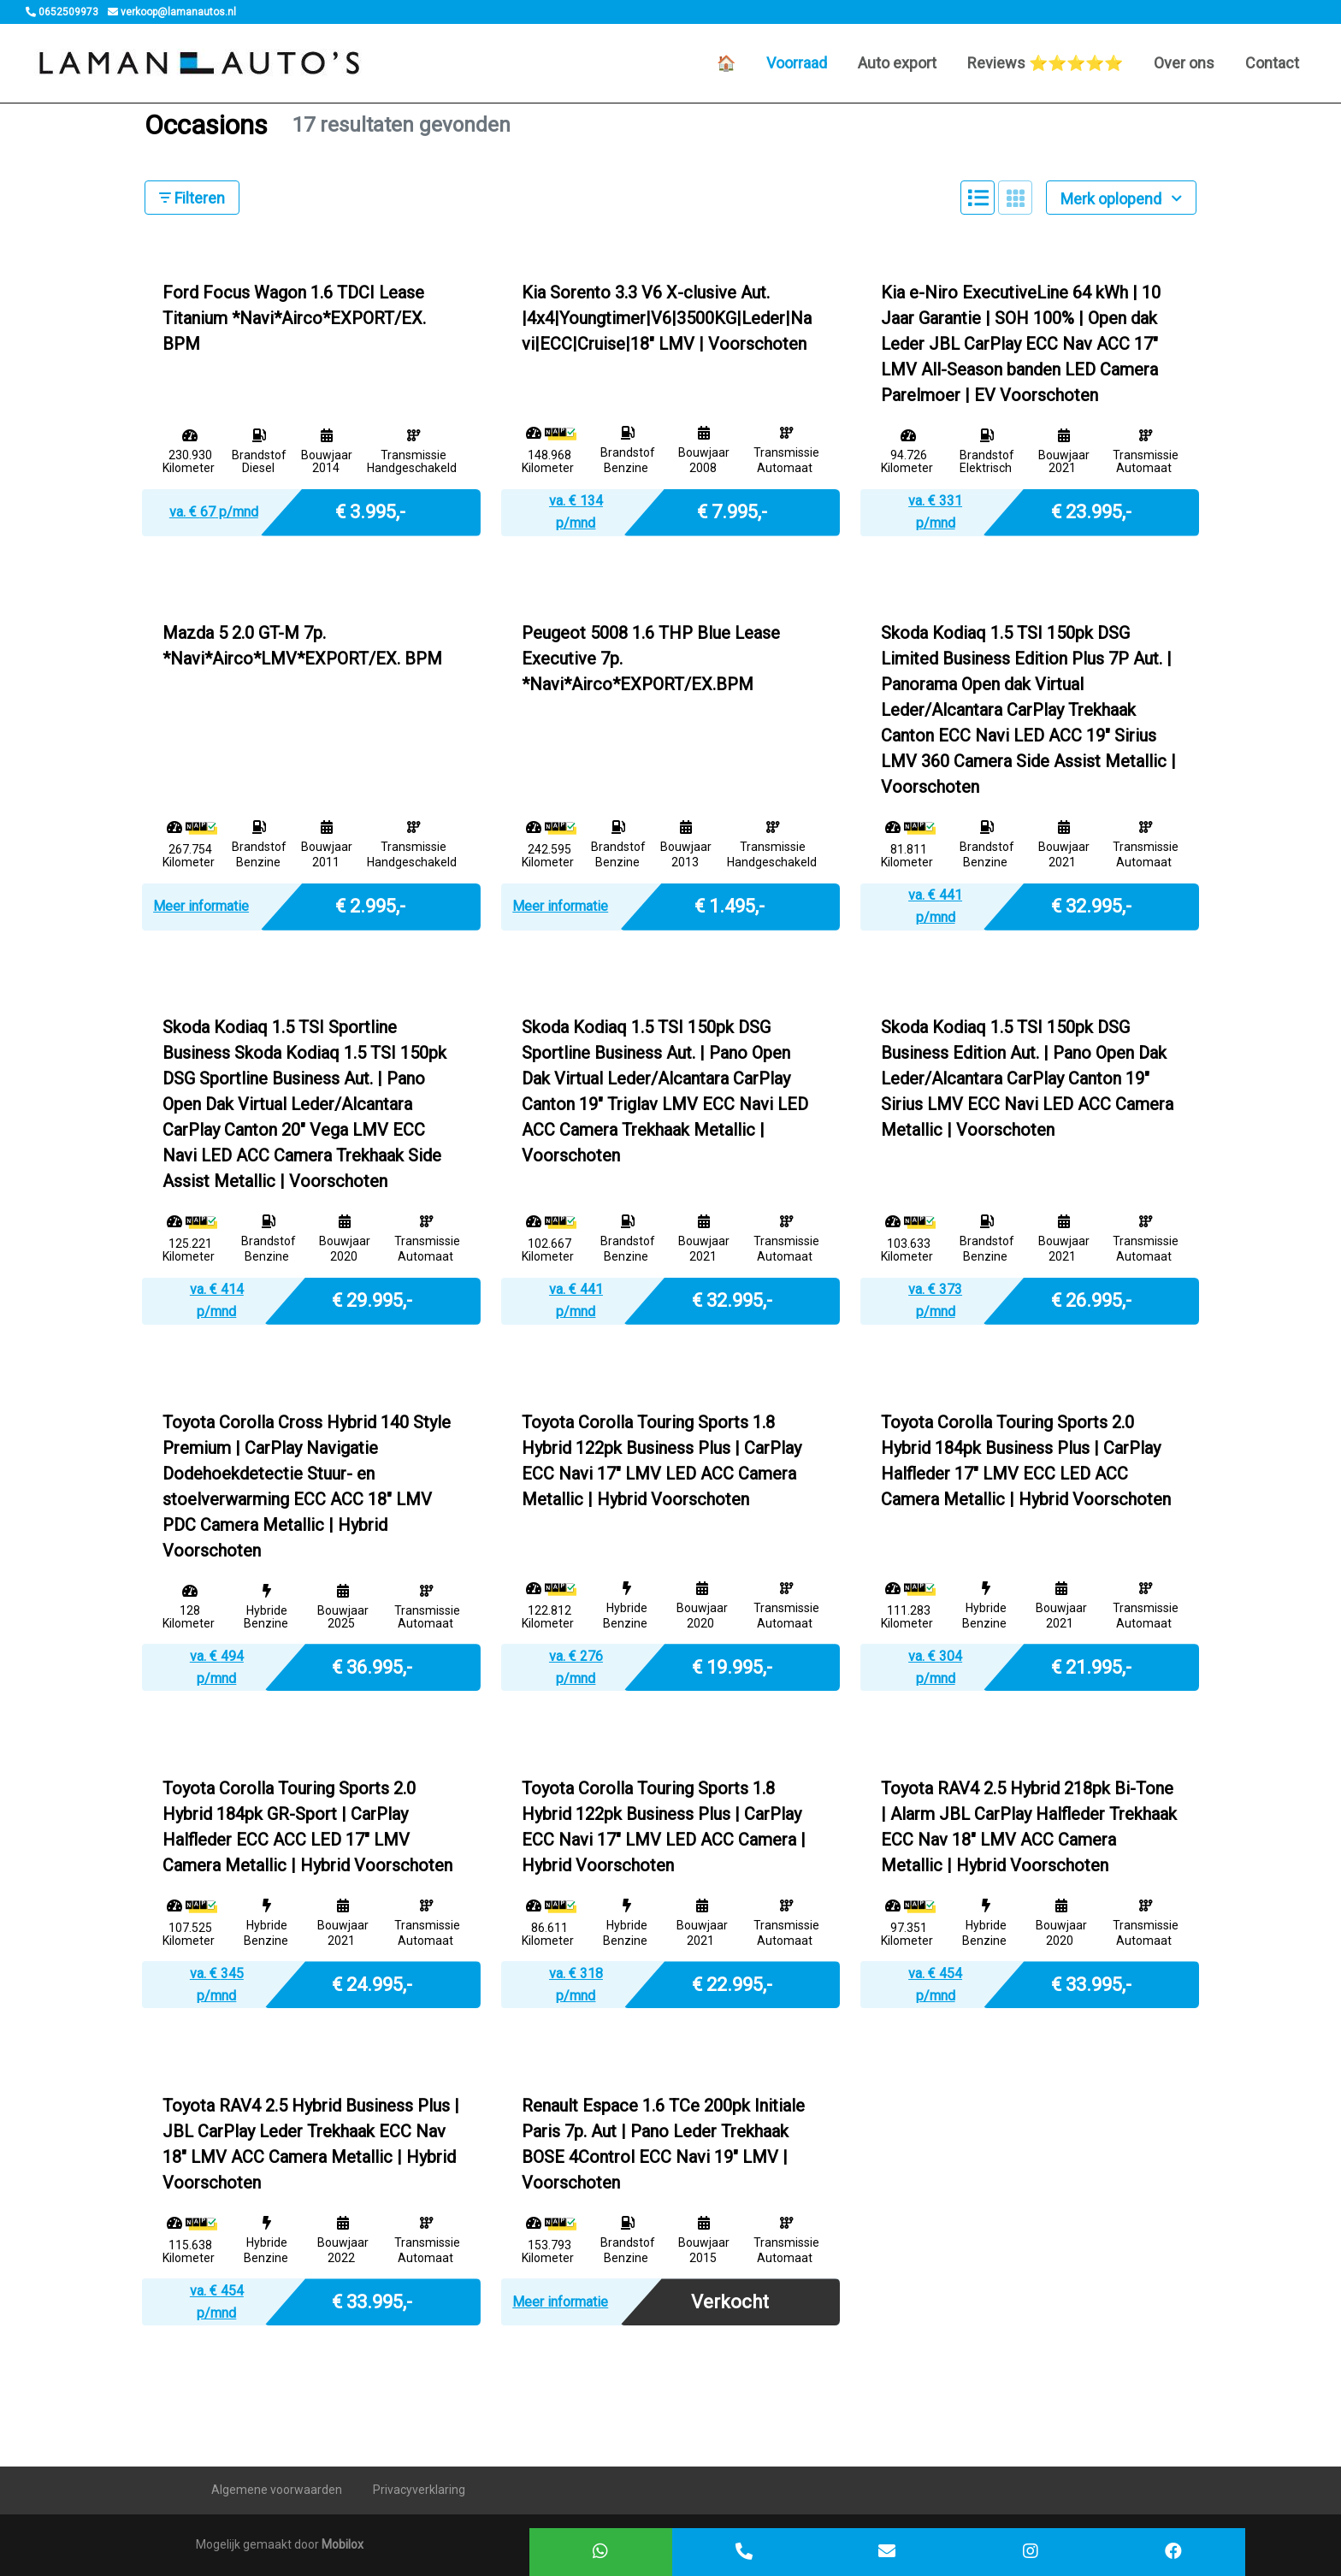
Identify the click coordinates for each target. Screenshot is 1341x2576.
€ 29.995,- (372, 1299)
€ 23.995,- (1091, 511)
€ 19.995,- (732, 1665)
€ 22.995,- (732, 1982)
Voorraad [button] (796, 63)
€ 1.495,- (729, 905)
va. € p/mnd (213, 512)
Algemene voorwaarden (276, 2489)
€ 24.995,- (372, 1982)
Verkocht (730, 2302)
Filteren (192, 198)
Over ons (1184, 63)
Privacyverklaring (419, 2489)
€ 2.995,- (370, 905)
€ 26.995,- (1091, 1299)
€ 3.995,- (370, 511)
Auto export (897, 63)
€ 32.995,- (1091, 905)
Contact (1272, 63)
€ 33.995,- (1091, 1982)
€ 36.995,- (372, 1665)
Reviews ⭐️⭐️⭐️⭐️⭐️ (1045, 63)
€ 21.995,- (1091, 1665)
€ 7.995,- (732, 511)
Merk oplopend (1121, 199)
